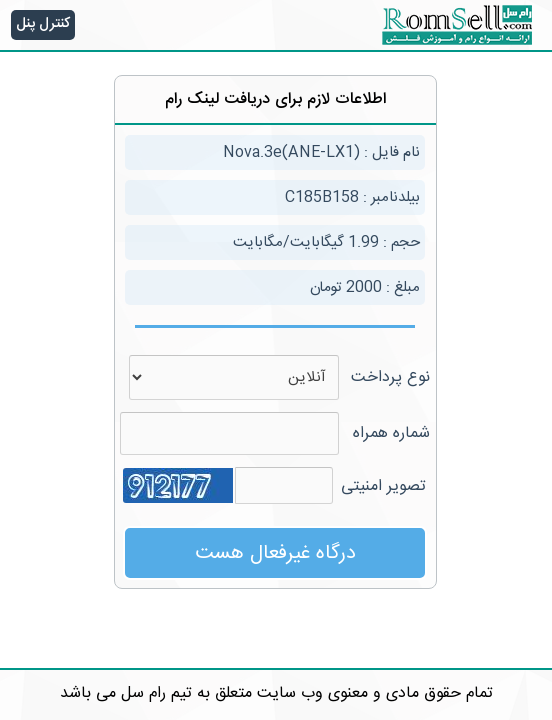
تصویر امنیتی (383, 486)
